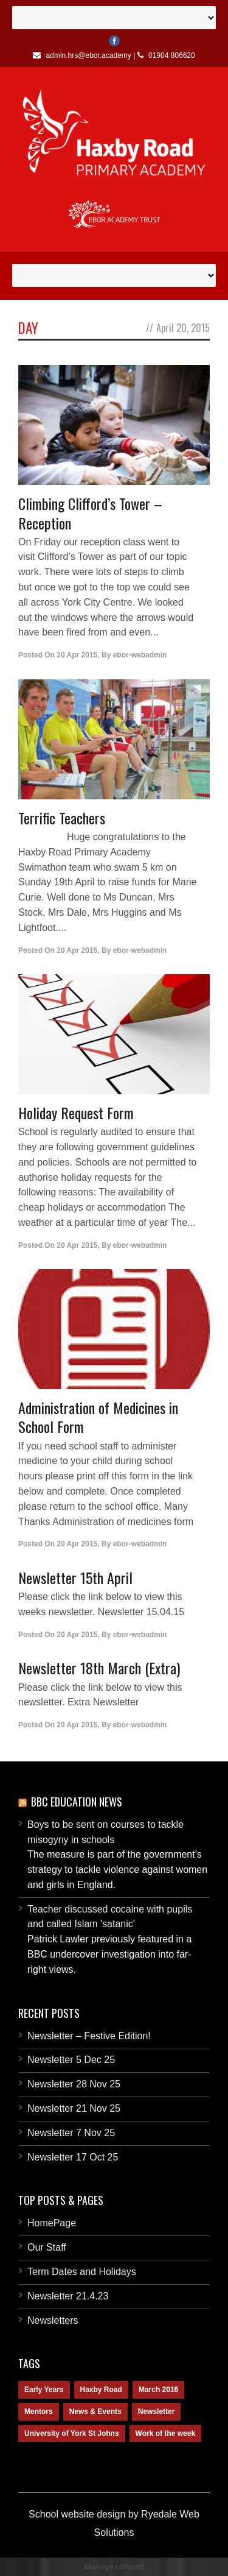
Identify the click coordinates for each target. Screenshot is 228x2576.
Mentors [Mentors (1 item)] (38, 2411)
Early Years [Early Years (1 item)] (44, 2389)
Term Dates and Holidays (81, 2271)
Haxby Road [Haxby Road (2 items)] (101, 2389)
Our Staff (46, 2247)
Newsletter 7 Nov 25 (71, 2133)
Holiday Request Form (76, 1112)
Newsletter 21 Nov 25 (73, 2108)
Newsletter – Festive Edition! (89, 2036)
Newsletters (52, 2320)
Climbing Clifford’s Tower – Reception (90, 512)
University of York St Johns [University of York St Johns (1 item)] (71, 2433)
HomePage (51, 2223)
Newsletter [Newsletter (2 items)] (156, 2411)
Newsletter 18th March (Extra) (99, 1668)
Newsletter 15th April (75, 1577)
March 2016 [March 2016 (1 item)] (158, 2389)
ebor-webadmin (140, 655)
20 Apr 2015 (77, 655)
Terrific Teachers (61, 818)
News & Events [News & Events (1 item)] (95, 2411)
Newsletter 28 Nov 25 (73, 2084)
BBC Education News (76, 1802)
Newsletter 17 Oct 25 (72, 2157)
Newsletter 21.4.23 (67, 2296)
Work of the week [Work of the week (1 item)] (165, 2433)
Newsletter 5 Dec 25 (71, 2059)
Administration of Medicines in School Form (98, 1416)
